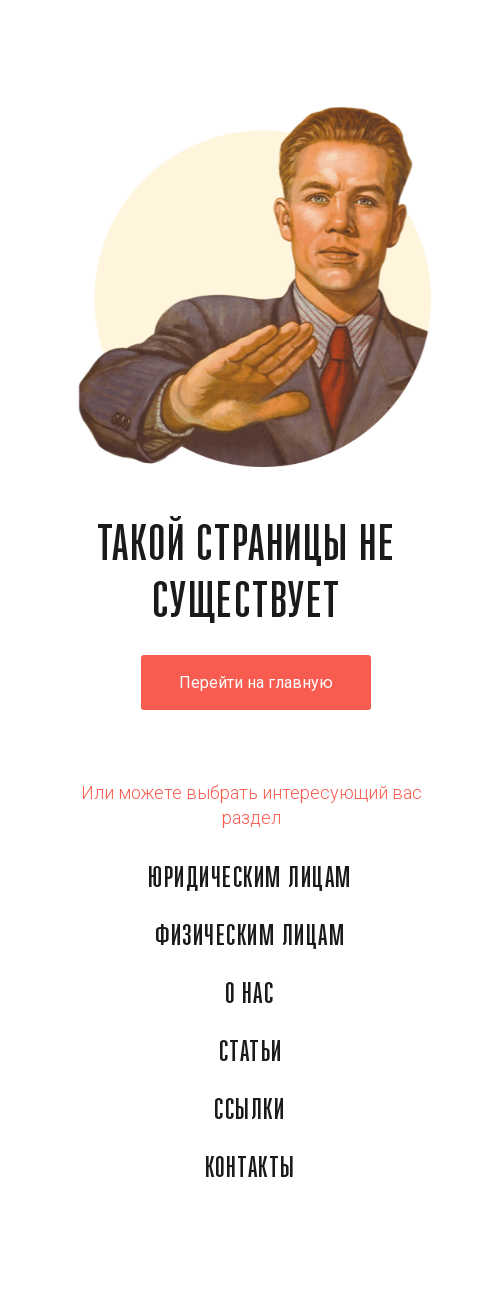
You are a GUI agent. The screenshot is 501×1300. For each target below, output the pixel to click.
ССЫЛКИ (249, 1111)
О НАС (250, 995)
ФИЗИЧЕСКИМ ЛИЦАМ (250, 937)
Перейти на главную (256, 682)
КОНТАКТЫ (250, 1169)
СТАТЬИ (251, 1053)
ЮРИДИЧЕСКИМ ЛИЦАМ (250, 879)
